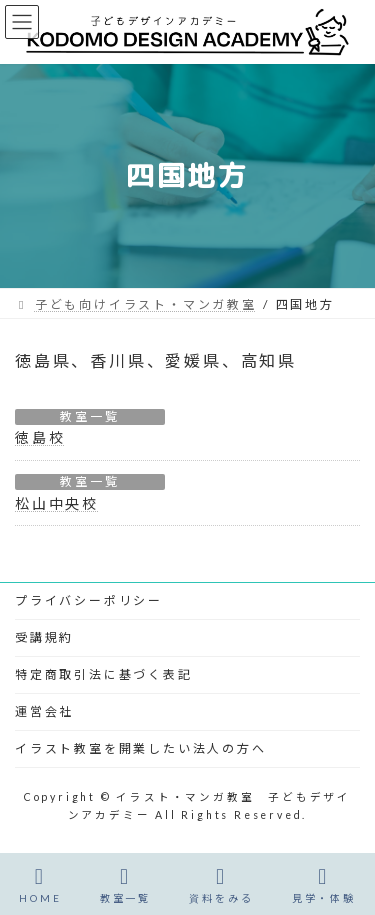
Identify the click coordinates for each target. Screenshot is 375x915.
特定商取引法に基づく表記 (104, 674)
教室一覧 (89, 416)
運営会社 (44, 711)
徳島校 (40, 437)
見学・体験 (324, 885)
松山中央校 (57, 503)
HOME (40, 885)
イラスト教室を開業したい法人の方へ (141, 748)
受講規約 (44, 637)
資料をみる (221, 885)
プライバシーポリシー (89, 600)
